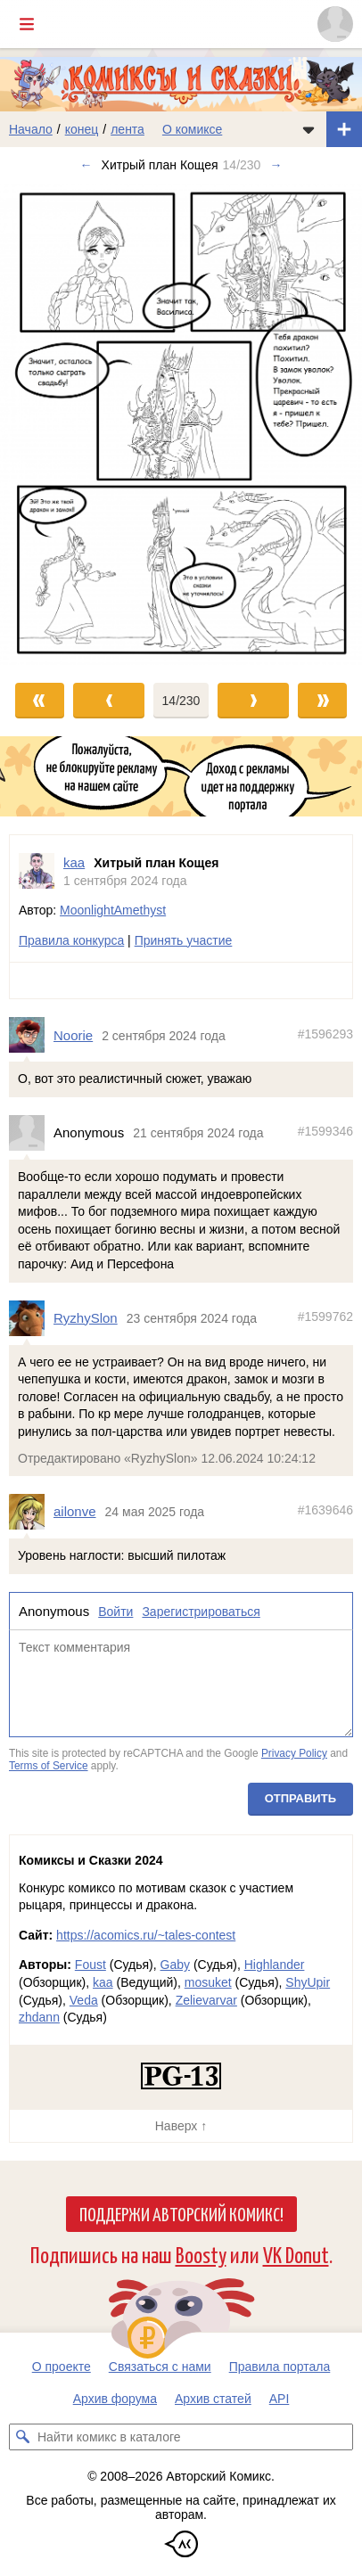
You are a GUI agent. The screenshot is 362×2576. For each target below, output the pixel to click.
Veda (84, 2000)
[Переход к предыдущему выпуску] (45, 424)
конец (82, 129)
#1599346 (325, 1131)
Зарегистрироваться (200, 1611)
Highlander (274, 1964)
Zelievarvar (206, 2000)
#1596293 (325, 1034)
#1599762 (325, 1316)
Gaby (175, 1964)
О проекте (61, 2366)
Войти (115, 1611)
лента (127, 129)
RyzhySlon (85, 1317)
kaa (103, 1982)
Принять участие (184, 940)
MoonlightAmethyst (113, 910)
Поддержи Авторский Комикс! (181, 2213)
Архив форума (115, 2398)
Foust (90, 1964)
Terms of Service (48, 1766)
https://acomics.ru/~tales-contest (145, 1935)
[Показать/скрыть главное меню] (27, 24)
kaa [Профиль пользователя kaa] (74, 862)
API (279, 2398)
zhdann (39, 2017)
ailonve (74, 1511)
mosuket (208, 1982)
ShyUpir (307, 1982)
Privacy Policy (294, 1753)
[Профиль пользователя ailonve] (31, 1512)
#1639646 (325, 1510)
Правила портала (280, 2366)
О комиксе (192, 129)
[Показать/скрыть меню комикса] (308, 129)
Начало (31, 129)
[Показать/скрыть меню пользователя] (335, 24)
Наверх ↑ (181, 2126)
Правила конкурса (71, 940)
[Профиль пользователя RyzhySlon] (31, 1318)
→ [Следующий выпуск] (275, 165)
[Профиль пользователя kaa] (36, 871)
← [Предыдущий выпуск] (86, 165)
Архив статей (213, 2398)
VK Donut (296, 2254)
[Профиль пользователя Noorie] (31, 1036)
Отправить (300, 1799)
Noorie (73, 1035)
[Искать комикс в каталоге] (22, 2436)
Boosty (201, 2254)
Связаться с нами (160, 2366)
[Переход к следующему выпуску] (181, 424)
